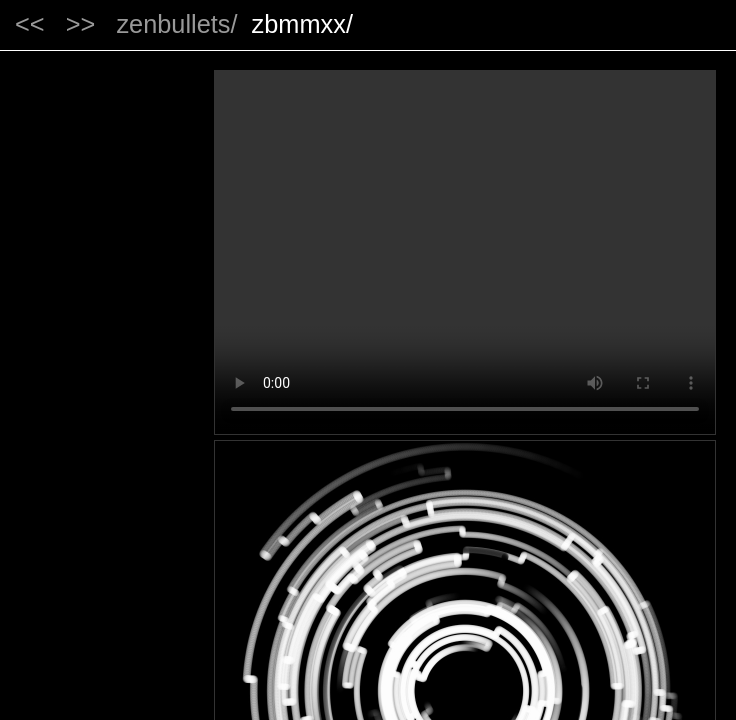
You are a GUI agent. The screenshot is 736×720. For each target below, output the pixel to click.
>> (81, 24)
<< (30, 24)
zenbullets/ (176, 24)
